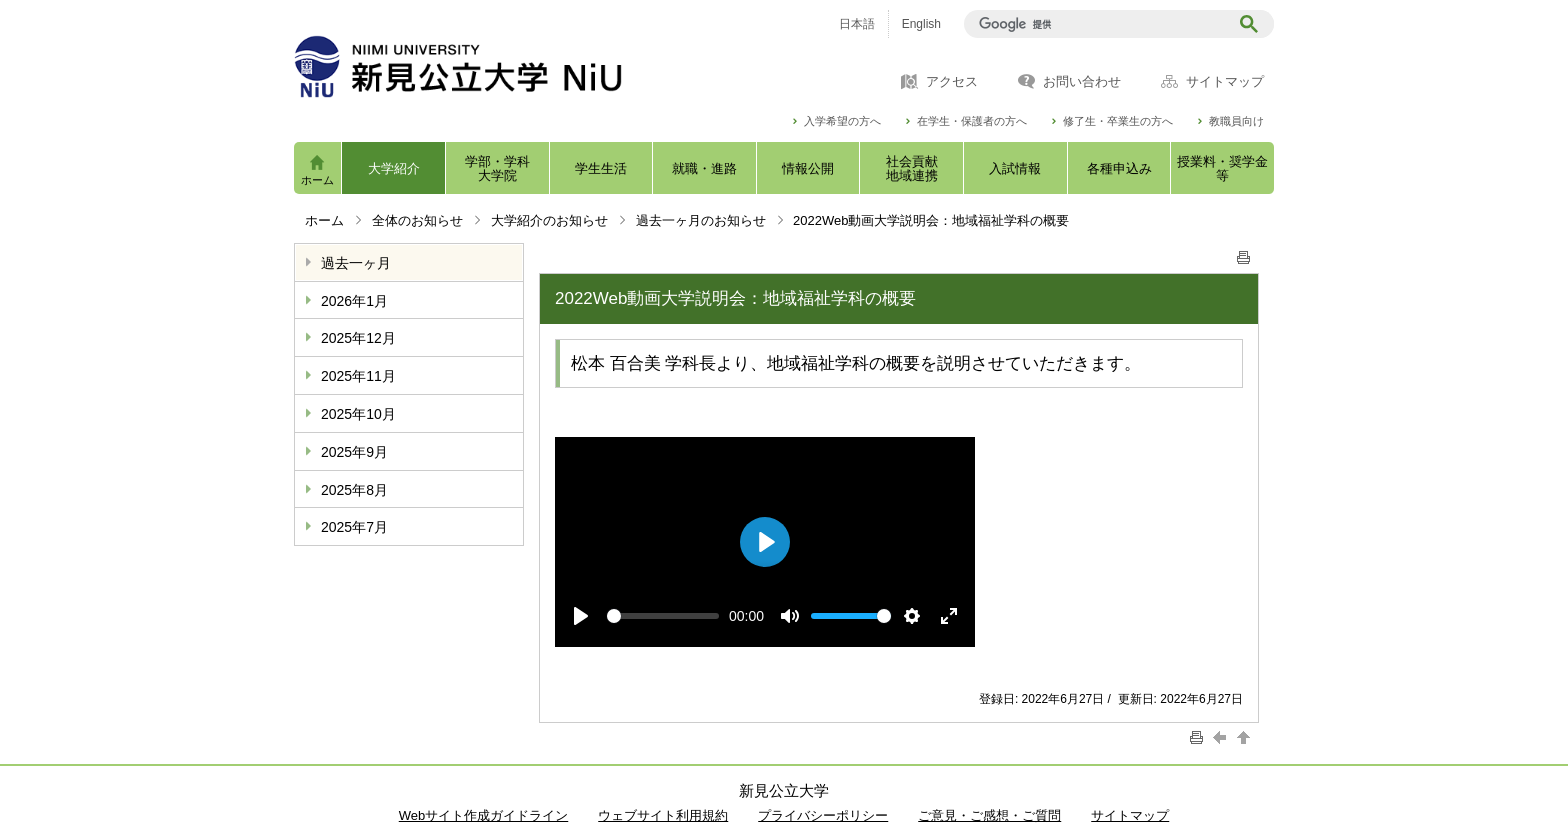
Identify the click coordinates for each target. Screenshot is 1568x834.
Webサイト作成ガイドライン (484, 815)
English (921, 24)
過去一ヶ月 (356, 263)
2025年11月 (358, 376)
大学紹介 (394, 168)
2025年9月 (354, 452)
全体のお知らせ (417, 220)
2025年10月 (358, 414)
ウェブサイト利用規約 (663, 815)
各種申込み (1119, 168)
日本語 (857, 24)
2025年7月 (354, 527)
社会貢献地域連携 (912, 168)
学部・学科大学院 (497, 168)
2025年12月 (358, 338)
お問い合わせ (1082, 82)
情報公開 (808, 168)
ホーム (317, 180)
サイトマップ (1225, 82)
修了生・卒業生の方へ (1118, 121)
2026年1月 (354, 301)
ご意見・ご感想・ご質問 (989, 815)
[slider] (663, 616)
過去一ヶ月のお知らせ (701, 220)
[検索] (1099, 24)
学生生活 (601, 168)
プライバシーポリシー (823, 815)
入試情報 (1015, 168)
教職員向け (1236, 121)
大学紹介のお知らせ (549, 220)
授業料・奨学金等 (1222, 168)
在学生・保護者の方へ (972, 121)
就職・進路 (704, 168)
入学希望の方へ (842, 121)
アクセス (952, 82)
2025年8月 (354, 490)
